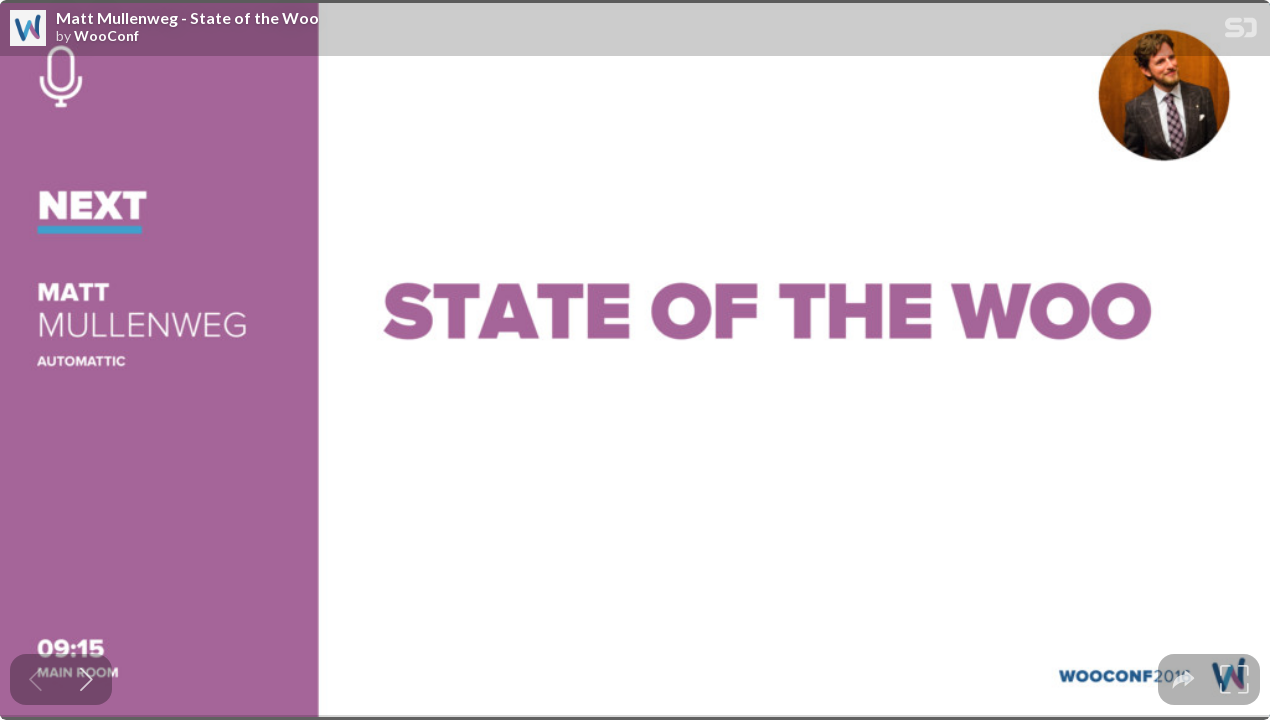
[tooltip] (1183, 679)
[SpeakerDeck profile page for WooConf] (28, 29)
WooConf (106, 36)
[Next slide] (86, 679)
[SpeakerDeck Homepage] (1241, 31)
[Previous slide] (35, 679)
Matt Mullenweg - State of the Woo (187, 18)
